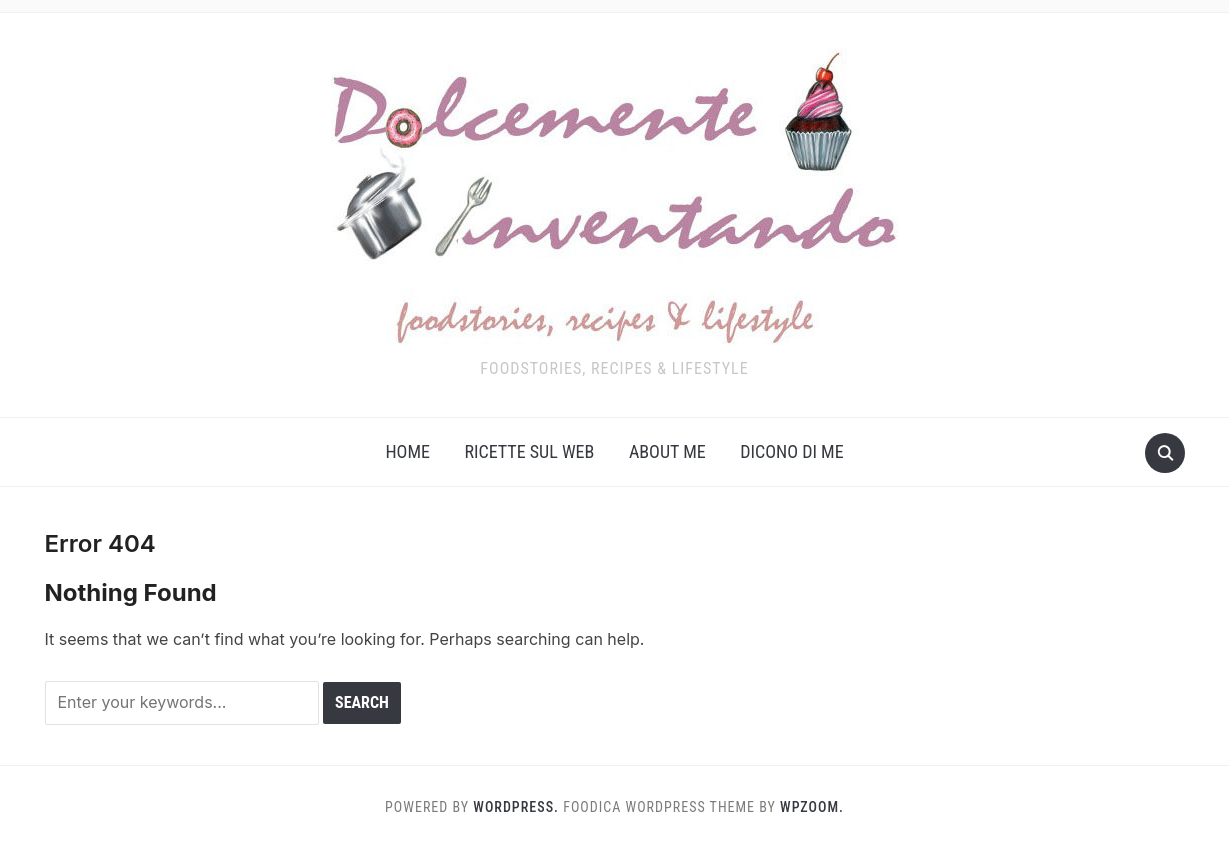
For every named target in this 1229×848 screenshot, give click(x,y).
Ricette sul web (529, 451)
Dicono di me (791, 451)
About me (667, 451)
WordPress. (516, 807)
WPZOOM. (812, 807)
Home (407, 451)
